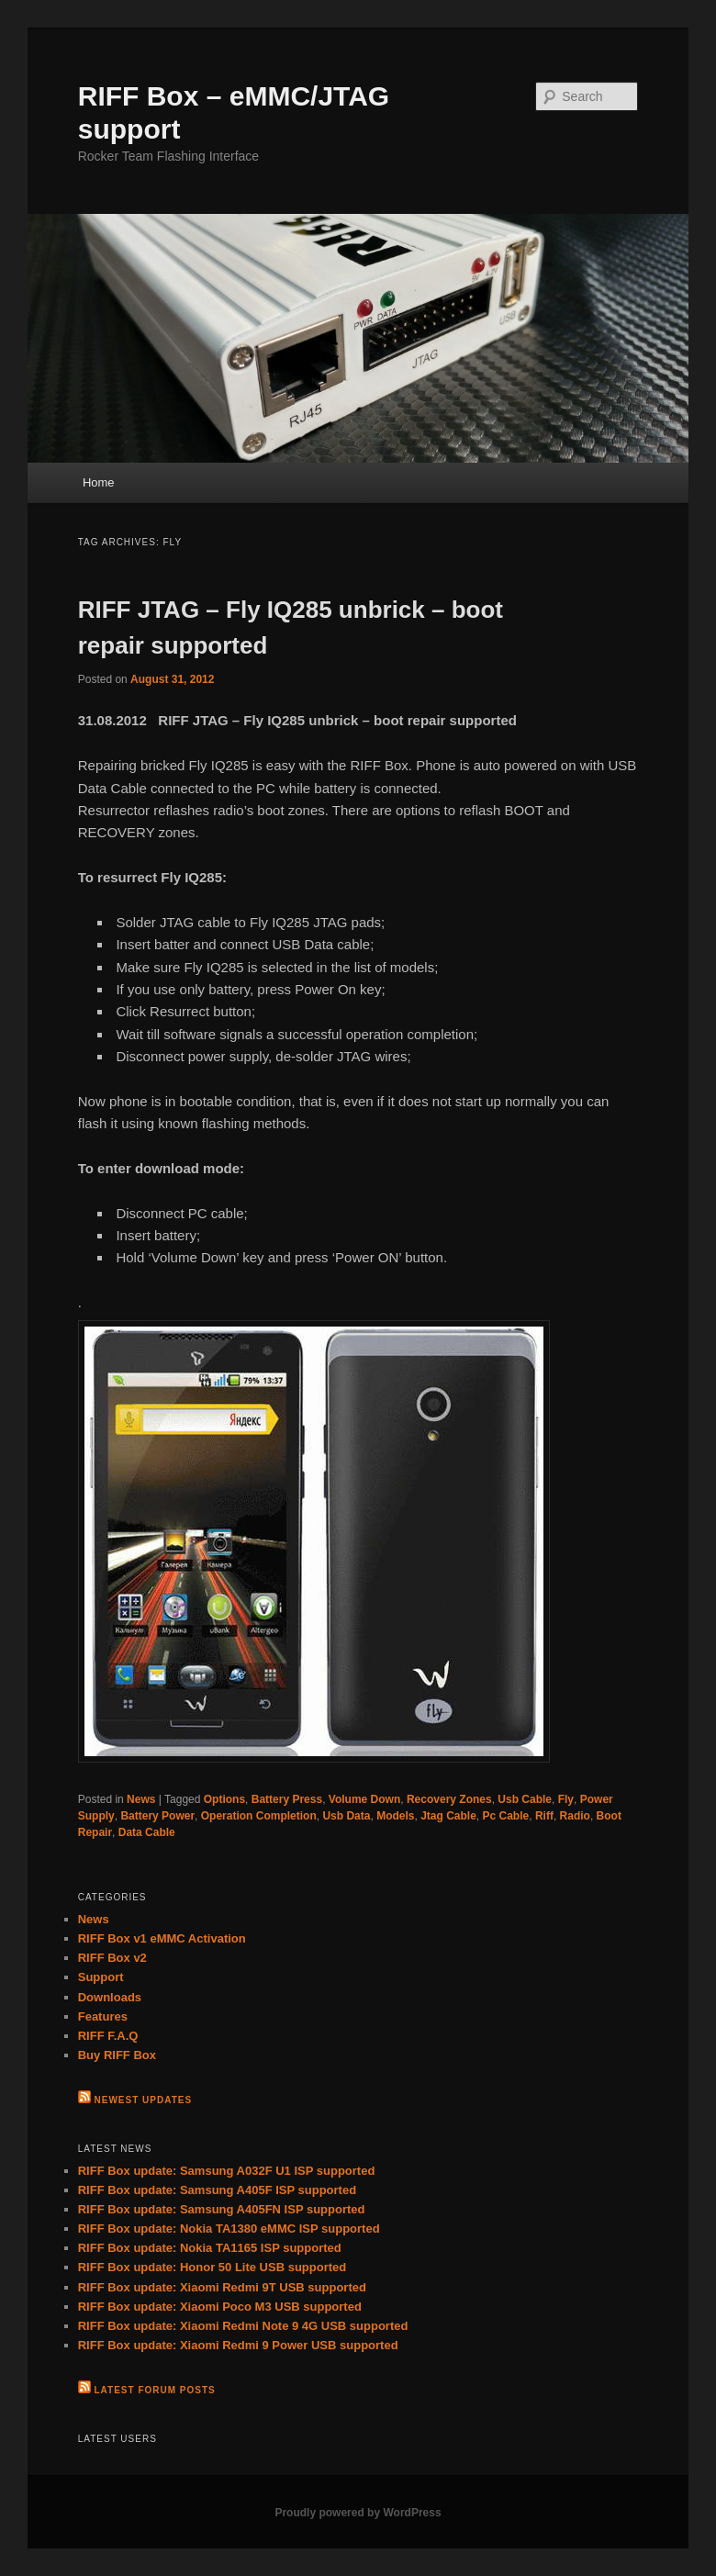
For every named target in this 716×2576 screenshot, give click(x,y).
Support (101, 1977)
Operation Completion (259, 1815)
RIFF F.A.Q (108, 2036)
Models (395, 1815)
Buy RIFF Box (117, 2055)
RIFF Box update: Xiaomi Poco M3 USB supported (220, 2306)
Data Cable (146, 1832)
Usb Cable (525, 1799)
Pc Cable (506, 1815)
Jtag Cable (448, 1815)
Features (103, 2016)
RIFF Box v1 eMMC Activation (162, 1938)
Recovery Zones (449, 1799)
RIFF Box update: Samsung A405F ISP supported (217, 2190)
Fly (566, 1799)
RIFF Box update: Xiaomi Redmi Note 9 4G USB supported (243, 2326)
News (141, 1799)
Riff (544, 1815)
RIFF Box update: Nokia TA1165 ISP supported (209, 2248)
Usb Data (346, 1815)
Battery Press (287, 1799)
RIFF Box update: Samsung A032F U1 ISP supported (226, 2171)
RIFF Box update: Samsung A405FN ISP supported (221, 2209)
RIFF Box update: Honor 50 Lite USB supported (212, 2267)
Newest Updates (144, 2100)
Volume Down (364, 1799)
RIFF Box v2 (112, 1958)
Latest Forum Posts (155, 2390)
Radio (575, 1815)
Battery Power (157, 1815)
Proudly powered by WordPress (357, 2512)
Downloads (109, 1997)
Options (224, 1799)
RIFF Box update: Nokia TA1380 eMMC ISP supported (229, 2228)
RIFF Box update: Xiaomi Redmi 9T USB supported (222, 2287)
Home (99, 482)
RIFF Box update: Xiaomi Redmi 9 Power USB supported (238, 2345)
